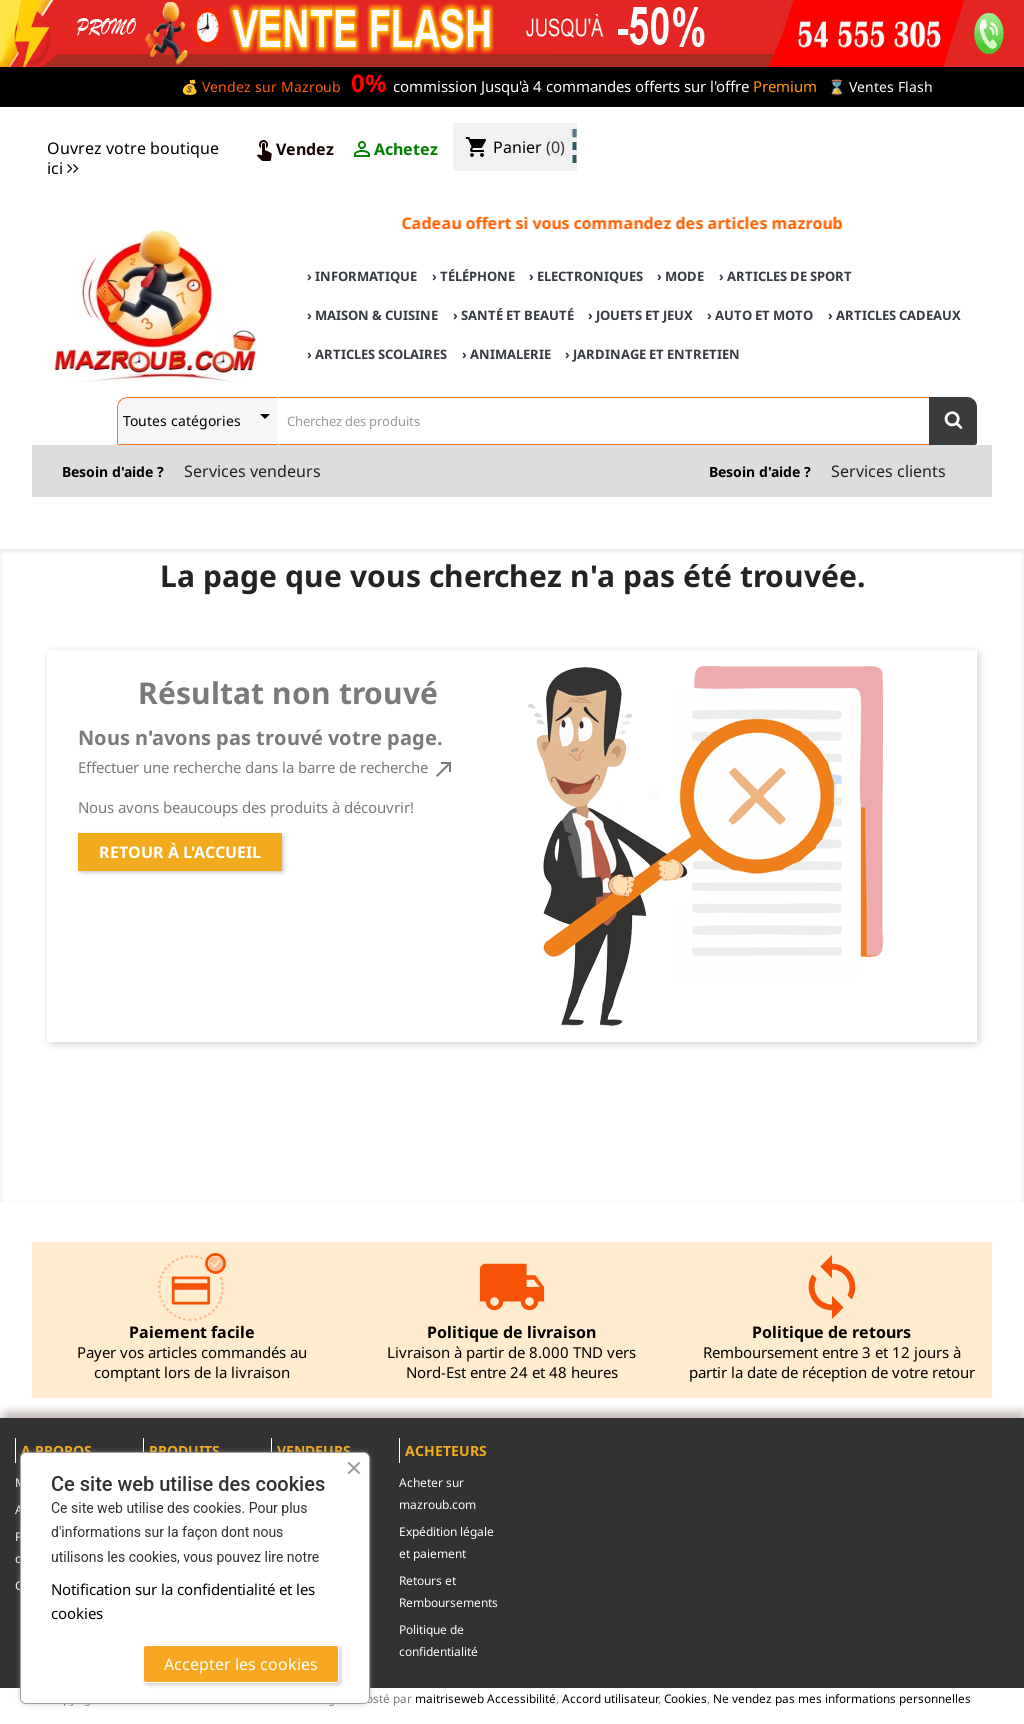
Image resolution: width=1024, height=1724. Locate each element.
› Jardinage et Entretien (652, 354)
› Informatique (362, 276)
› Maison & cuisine (372, 315)
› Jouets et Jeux (640, 315)
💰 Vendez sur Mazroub (261, 86)
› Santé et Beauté (513, 315)
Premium (785, 86)
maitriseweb (449, 1698)
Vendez (293, 150)
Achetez (394, 150)
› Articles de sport (785, 276)
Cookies (685, 1698)
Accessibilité (521, 1698)
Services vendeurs (252, 471)
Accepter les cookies (241, 1664)
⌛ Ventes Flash (880, 86)
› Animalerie (506, 354)
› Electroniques (586, 276)
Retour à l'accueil (180, 852)
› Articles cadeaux (894, 315)
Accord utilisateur (610, 1698)
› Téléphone (473, 276)
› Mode (680, 276)
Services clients (888, 471)
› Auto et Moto (760, 315)
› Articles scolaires (377, 354)
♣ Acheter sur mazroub (846, 131)
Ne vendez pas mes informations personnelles (842, 1698)
